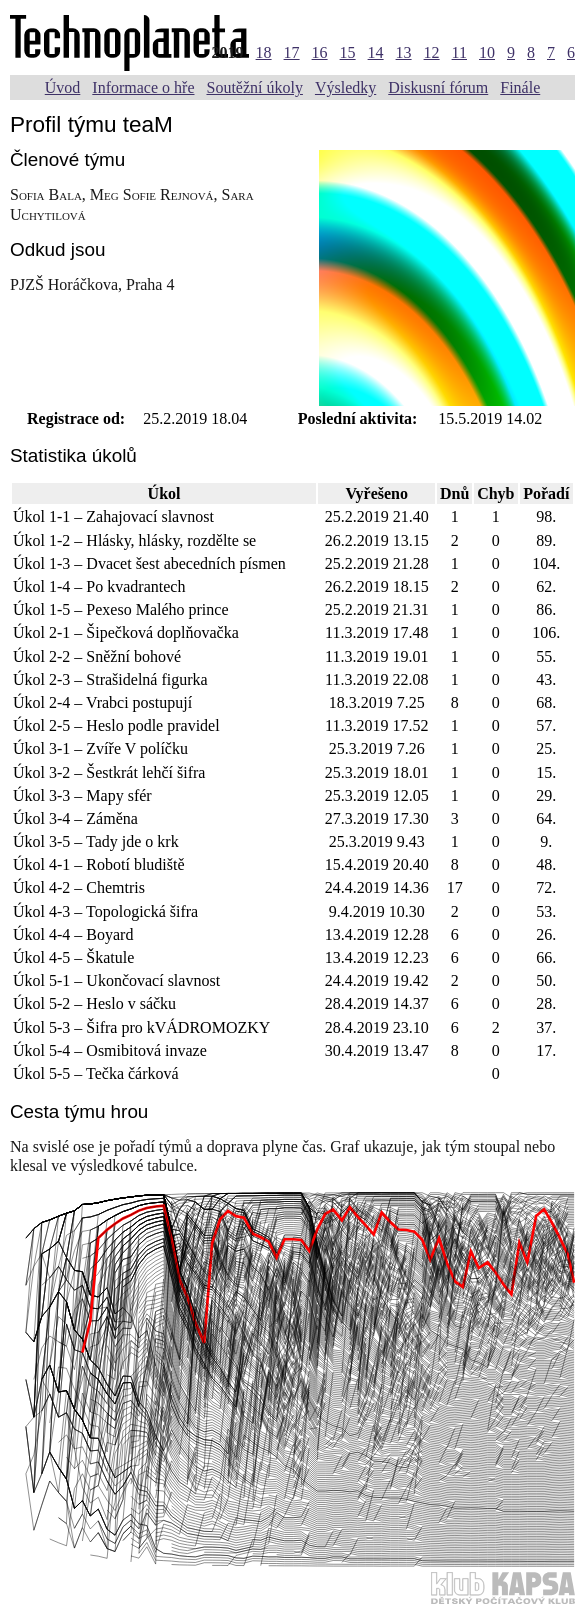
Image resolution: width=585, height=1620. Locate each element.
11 (459, 52)
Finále (520, 87)
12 (432, 52)
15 (348, 52)
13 (404, 52)
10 (487, 52)
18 (264, 52)
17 (292, 52)
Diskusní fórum (438, 87)
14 (376, 52)
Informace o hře (143, 87)
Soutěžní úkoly (254, 87)
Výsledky (345, 87)
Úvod (63, 87)
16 (320, 52)
